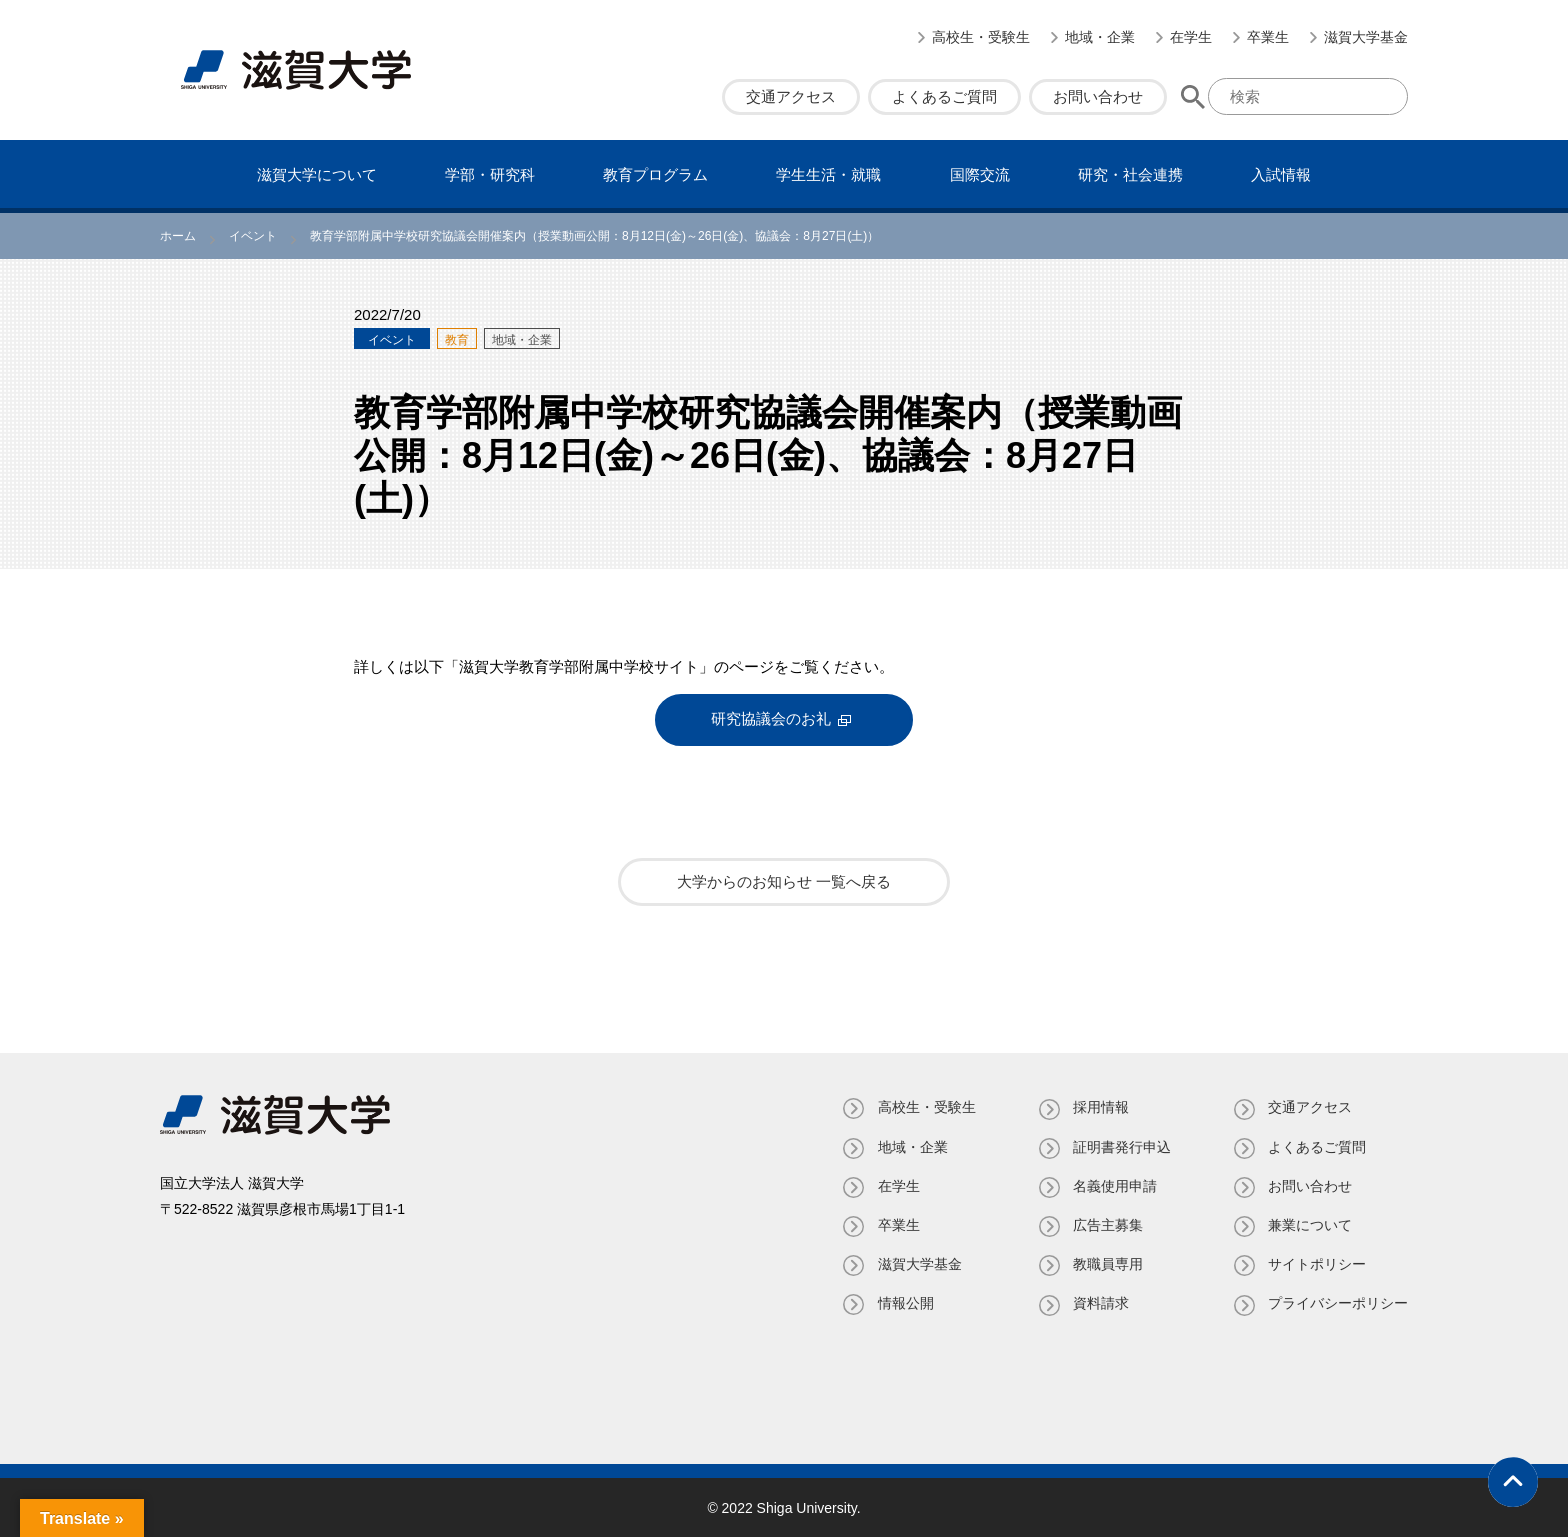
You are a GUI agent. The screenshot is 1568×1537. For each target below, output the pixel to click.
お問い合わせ (1098, 96)
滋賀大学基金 (1366, 37)
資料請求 (1100, 1303)
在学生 (1191, 37)
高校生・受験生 (981, 37)
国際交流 (980, 174)
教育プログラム (655, 174)
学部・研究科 (490, 174)
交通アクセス (791, 96)
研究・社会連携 (1130, 174)
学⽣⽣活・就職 (828, 174)
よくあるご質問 (944, 96)
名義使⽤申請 (1114, 1185)
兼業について (1310, 1225)
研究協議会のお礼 (771, 719)
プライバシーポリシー (1338, 1303)
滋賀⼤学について (317, 174)
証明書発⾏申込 (1121, 1146)
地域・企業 (1100, 37)
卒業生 (1268, 37)
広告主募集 (1107, 1225)
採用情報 (1100, 1107)
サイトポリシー (1317, 1264)
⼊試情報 (1281, 174)
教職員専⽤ (1107, 1264)
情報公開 (904, 1303)
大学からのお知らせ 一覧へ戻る (784, 881)
